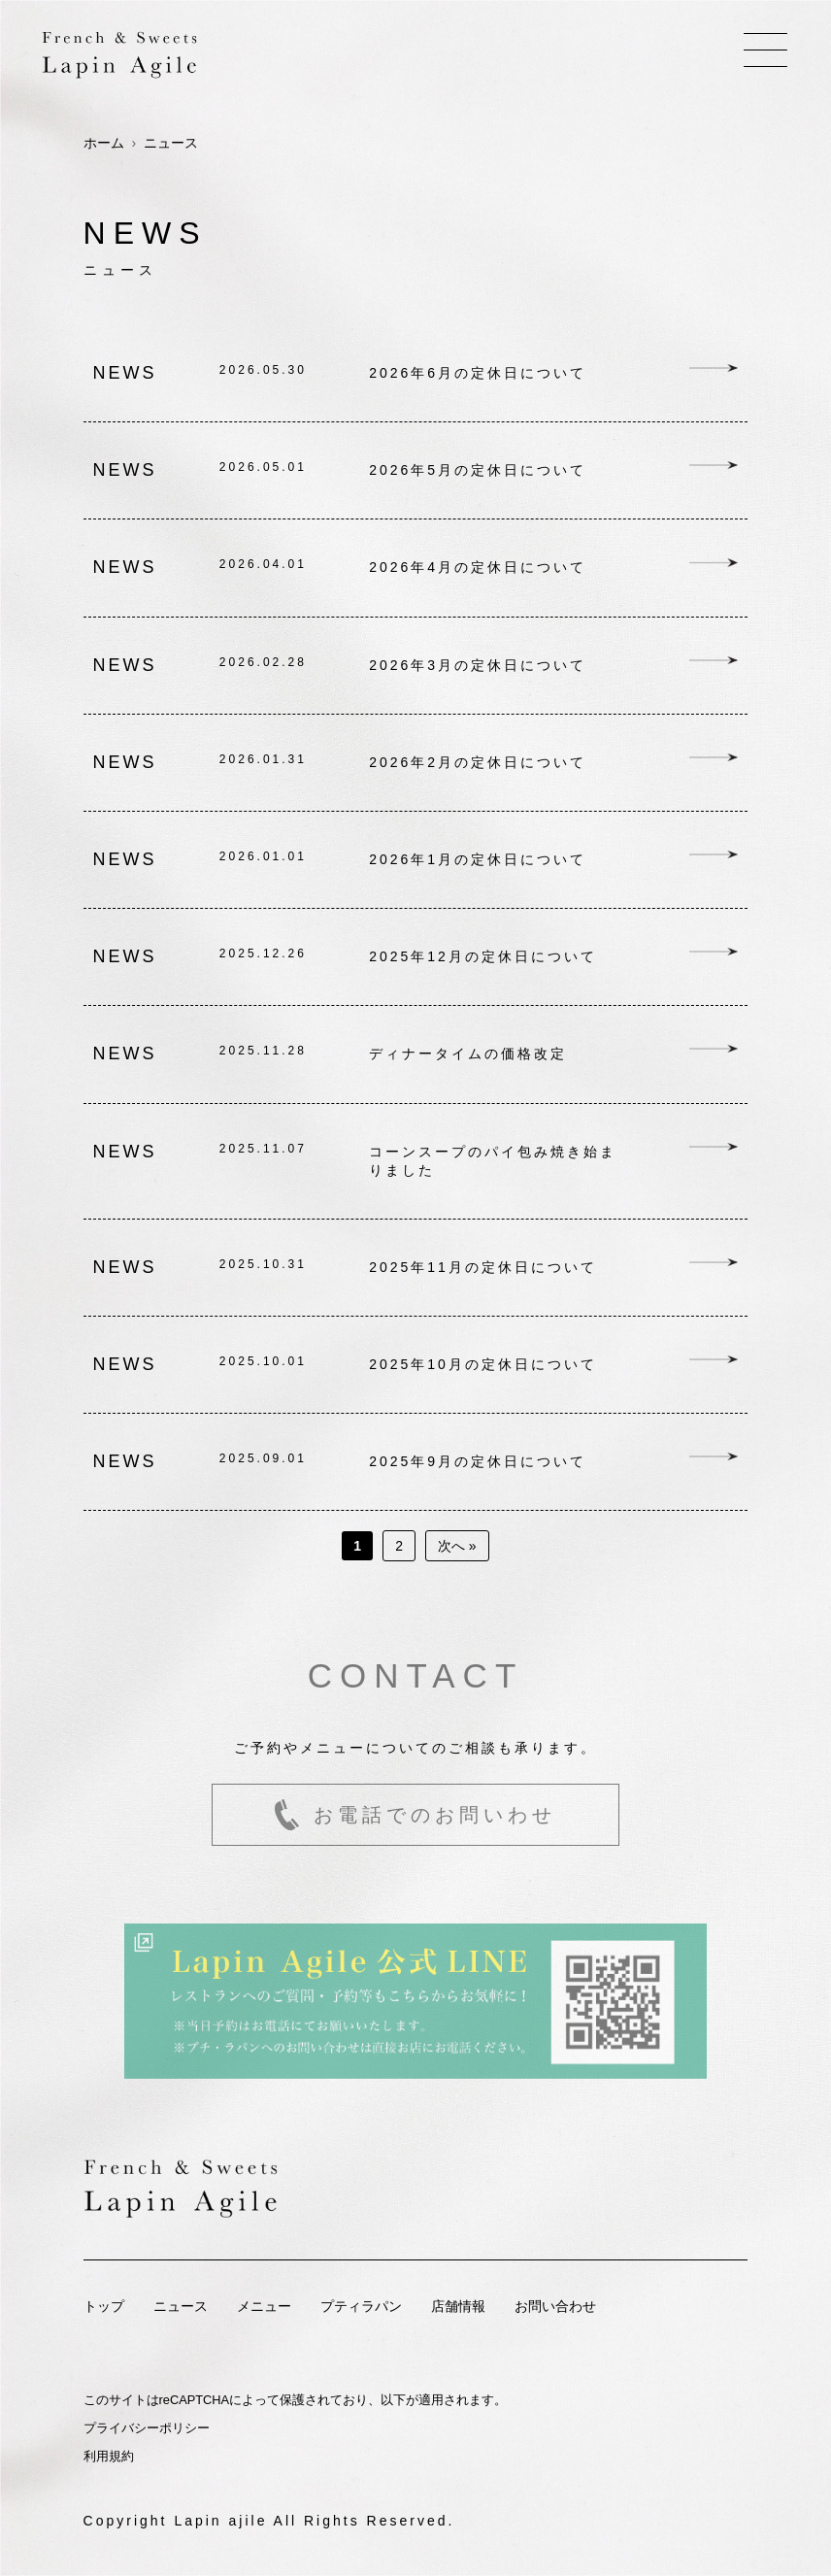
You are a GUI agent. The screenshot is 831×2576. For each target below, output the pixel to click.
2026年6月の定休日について (477, 373)
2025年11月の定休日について (483, 1267)
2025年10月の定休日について (483, 1364)
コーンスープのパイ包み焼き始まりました (492, 1161)
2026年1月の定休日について (477, 859)
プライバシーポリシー (146, 2428)
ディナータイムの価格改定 (468, 1053)
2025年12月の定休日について (483, 956)
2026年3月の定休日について (477, 665)
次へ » (457, 1546)
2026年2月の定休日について (477, 762)
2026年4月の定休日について (477, 567)
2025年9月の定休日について (477, 1461)
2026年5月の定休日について (477, 470)
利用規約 (108, 2456)
